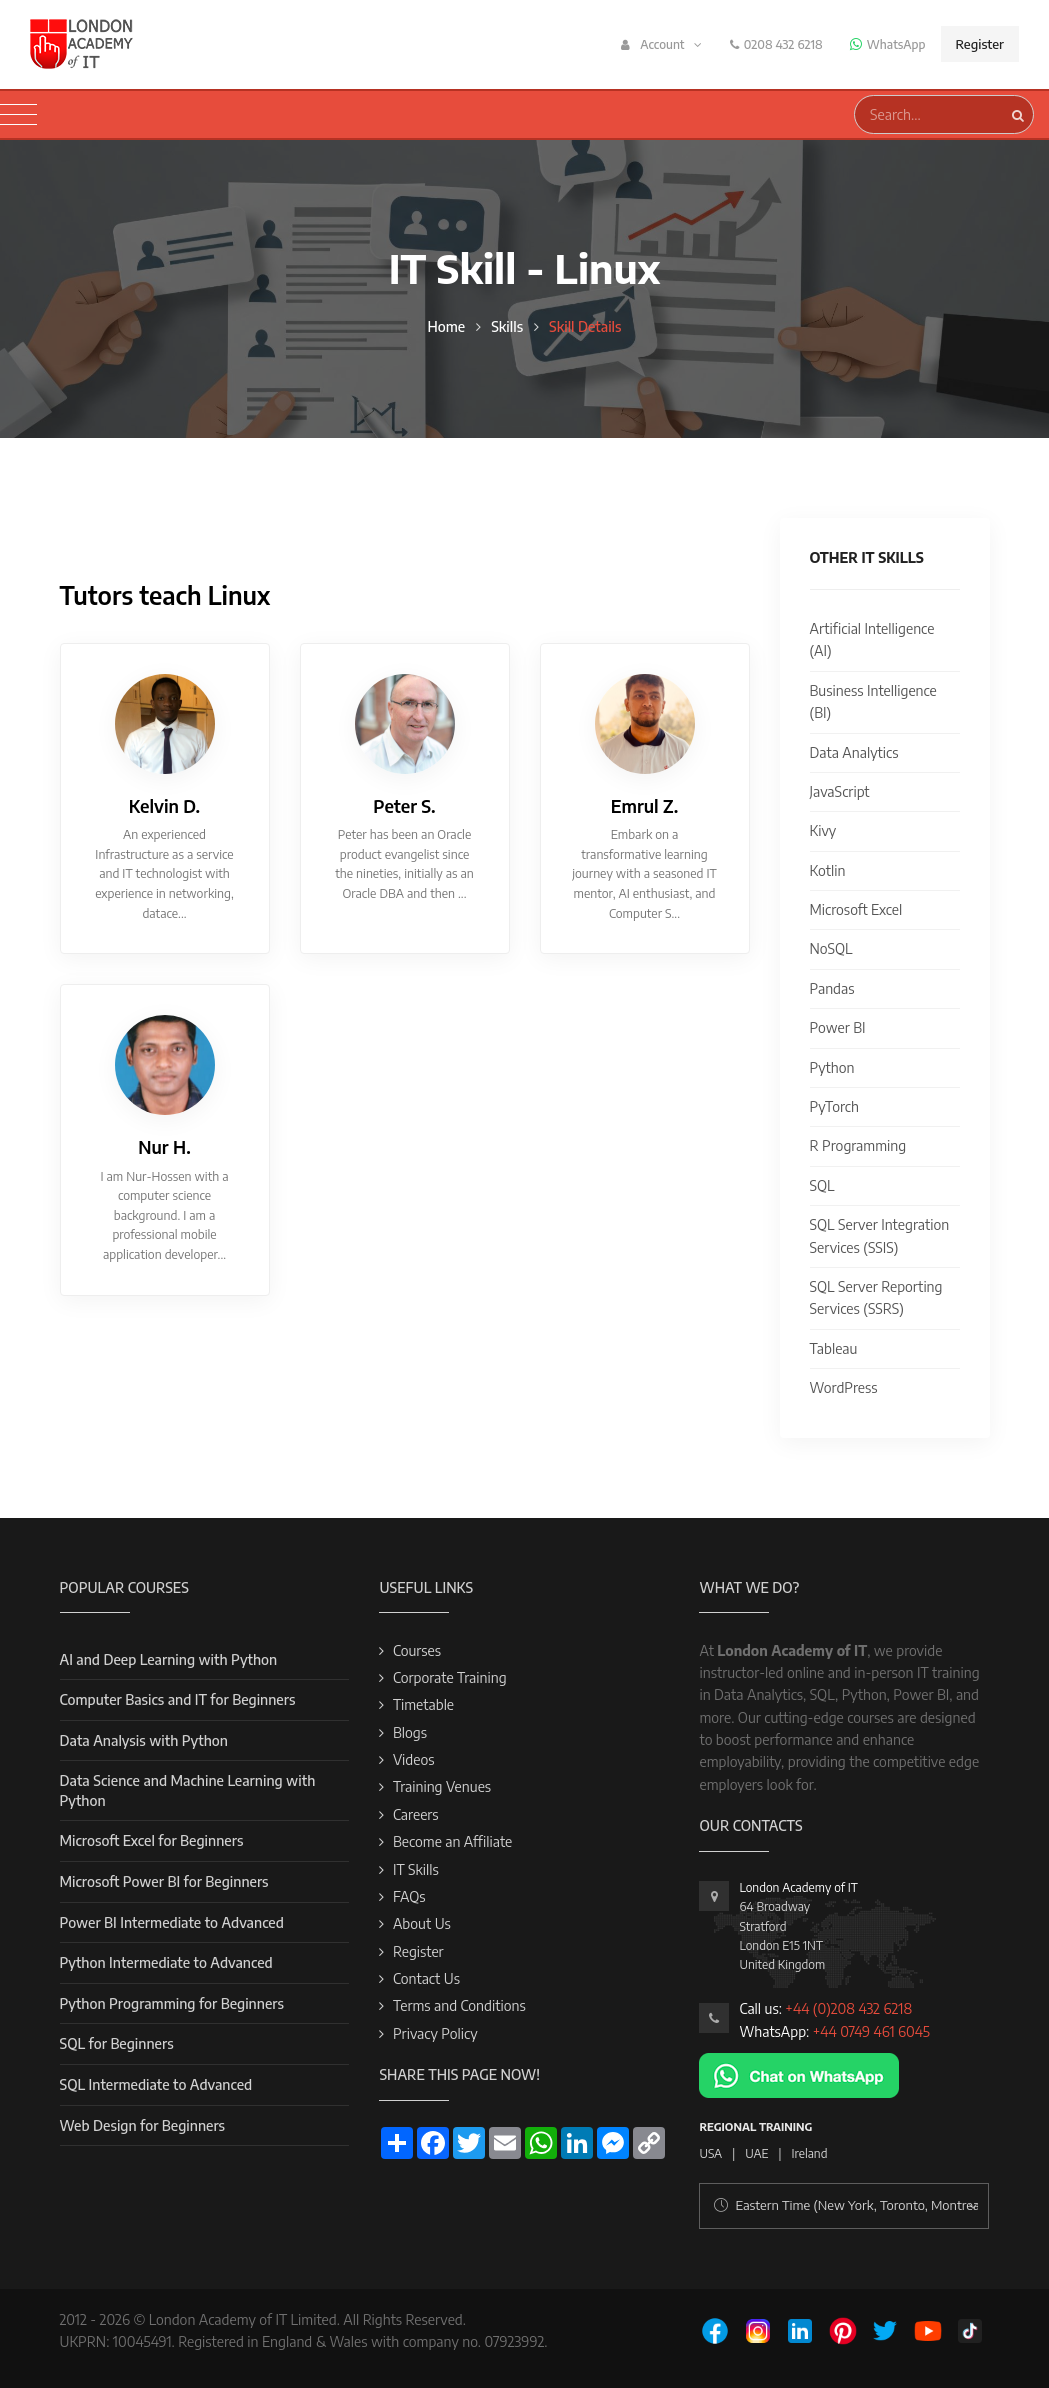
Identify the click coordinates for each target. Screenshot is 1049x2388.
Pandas (832, 988)
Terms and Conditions (459, 2005)
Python (832, 1067)
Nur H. (164, 1147)
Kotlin (828, 870)
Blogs (410, 1732)
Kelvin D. (164, 806)
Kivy (823, 830)
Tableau (834, 1348)
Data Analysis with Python (144, 1740)
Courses (417, 1650)
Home (446, 326)
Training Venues (442, 1786)
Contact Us (426, 1978)
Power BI (838, 1027)
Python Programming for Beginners (172, 2003)
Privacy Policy (435, 2033)
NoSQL (831, 948)
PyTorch (834, 1106)
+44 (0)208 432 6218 (848, 2008)
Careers (416, 1814)
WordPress (844, 1387)
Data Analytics (854, 752)
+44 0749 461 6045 (871, 2031)
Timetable (423, 1704)
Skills (507, 326)
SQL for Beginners (117, 2043)
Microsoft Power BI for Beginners (164, 1881)
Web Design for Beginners (143, 2125)
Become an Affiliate (452, 1841)
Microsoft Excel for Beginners (152, 1840)
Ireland (810, 2153)
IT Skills (416, 1869)
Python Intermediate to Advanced (166, 1962)
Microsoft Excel (856, 909)
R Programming (858, 1145)
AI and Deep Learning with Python (169, 1659)
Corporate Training (450, 1677)
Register (980, 44)
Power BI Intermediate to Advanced (172, 1922)
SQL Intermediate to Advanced (156, 2084)
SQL (822, 1185)
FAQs (409, 1896)
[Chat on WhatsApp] (799, 2073)
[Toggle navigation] (18, 115)
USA (710, 2153)
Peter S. (404, 806)
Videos (414, 1759)
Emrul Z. (645, 806)
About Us (422, 1923)
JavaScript (840, 791)
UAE (756, 2153)
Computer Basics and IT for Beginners (178, 1699)
